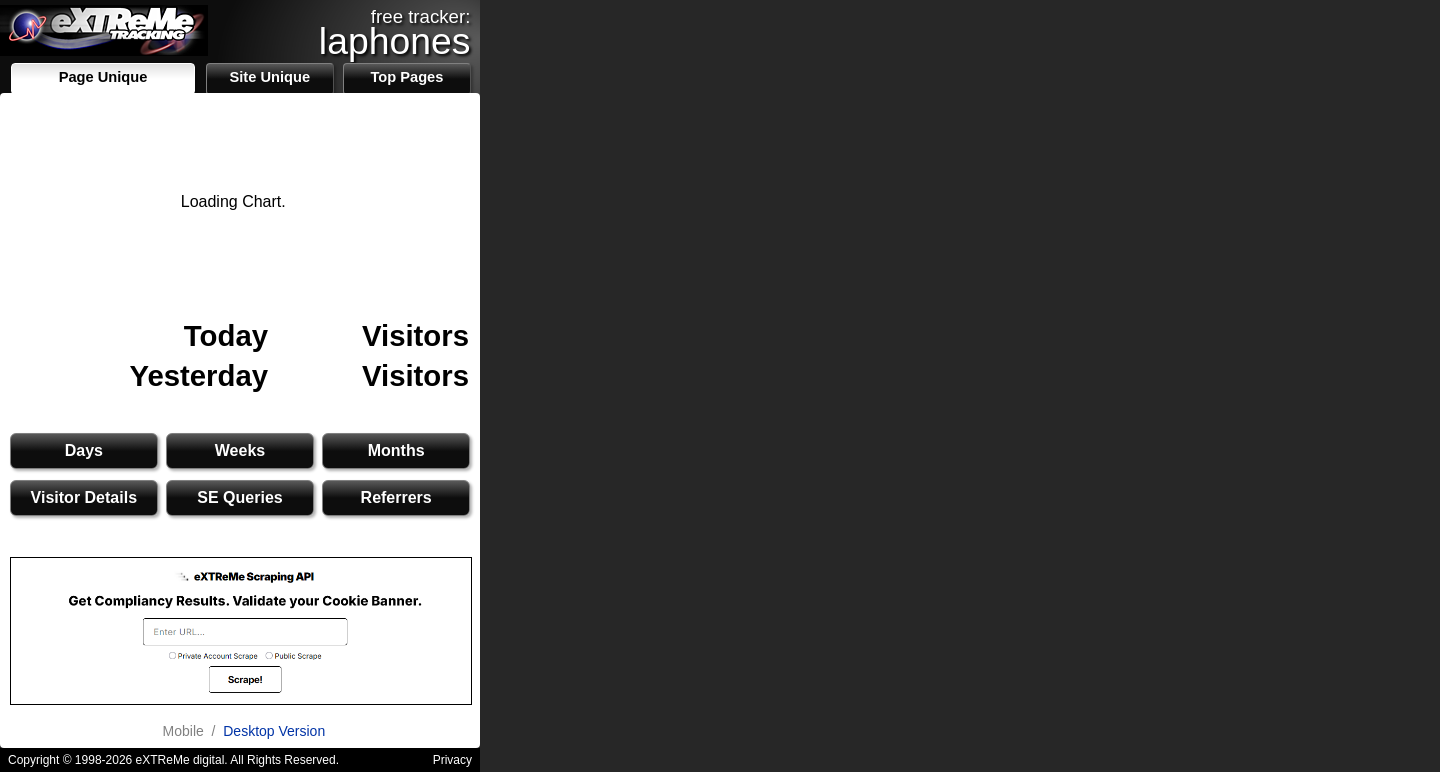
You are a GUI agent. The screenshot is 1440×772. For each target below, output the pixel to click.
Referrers (396, 497)
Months (396, 450)
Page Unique (103, 77)
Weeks (240, 450)
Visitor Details (84, 497)
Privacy (452, 760)
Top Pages (406, 77)
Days (84, 450)
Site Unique (269, 77)
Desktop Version (274, 731)
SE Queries (239, 497)
